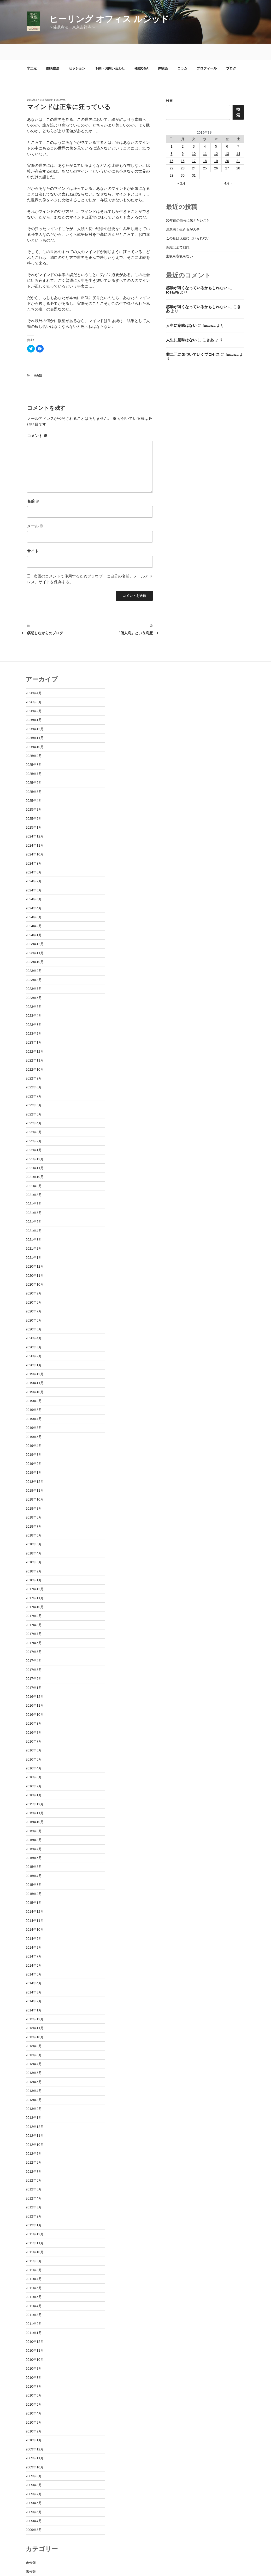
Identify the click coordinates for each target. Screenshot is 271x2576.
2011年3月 (34, 2282)
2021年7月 (34, 1170)
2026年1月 (34, 687)
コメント (37, 403)
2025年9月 (34, 723)
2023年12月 (35, 911)
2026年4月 (34, 660)
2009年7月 (34, 2461)
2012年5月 (34, 2156)
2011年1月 (34, 2300)
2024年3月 (34, 884)
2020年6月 (34, 1287)
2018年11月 (35, 1457)
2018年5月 (34, 1511)
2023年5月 (34, 974)
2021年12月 (35, 1126)
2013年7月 (34, 2031)
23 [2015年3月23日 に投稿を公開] (183, 135)
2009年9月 (34, 2443)
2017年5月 (34, 1619)
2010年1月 (34, 2407)
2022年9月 (34, 1045)
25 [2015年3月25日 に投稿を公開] (205, 135)
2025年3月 (34, 776)
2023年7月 (34, 956)
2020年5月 (34, 1296)
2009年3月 (34, 2497)
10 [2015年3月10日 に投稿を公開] (194, 120)
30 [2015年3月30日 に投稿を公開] (183, 142)
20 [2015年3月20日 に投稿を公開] (227, 128)
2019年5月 (34, 1404)
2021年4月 (34, 1198)
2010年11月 (35, 2317)
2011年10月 (35, 2219)
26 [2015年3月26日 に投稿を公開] (216, 135)
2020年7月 (34, 1278)
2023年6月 (34, 965)
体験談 (163, 35)
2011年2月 (34, 2291)
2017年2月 (34, 1645)
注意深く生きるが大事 (183, 196)
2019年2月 (34, 1430)
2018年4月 (34, 1520)
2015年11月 (35, 1780)
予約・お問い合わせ (110, 35)
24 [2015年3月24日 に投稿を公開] (194, 135)
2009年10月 (35, 2434)
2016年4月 (34, 1735)
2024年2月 (34, 893)
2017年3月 (34, 1637)
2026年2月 (34, 678)
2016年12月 (35, 1663)
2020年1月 (34, 1332)
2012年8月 (34, 2129)
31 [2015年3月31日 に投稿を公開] (194, 142)
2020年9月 (34, 1260)
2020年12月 (35, 1233)
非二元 (32, 35)
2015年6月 (34, 1825)
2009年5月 (34, 2479)
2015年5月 (34, 1834)
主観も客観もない (179, 223)
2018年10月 (35, 1466)
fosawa (60, 66)
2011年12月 (35, 2201)
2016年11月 (35, 1672)
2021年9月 (34, 1153)
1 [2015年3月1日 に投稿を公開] (171, 113)
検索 (169, 67)
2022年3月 (34, 1099)
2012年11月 (35, 2102)
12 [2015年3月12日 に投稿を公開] (216, 120)
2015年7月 (34, 1816)
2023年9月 (34, 938)
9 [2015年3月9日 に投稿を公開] (183, 120)
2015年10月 (35, 1789)
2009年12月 (35, 2416)
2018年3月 (34, 1529)
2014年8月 (34, 1914)
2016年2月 (34, 1753)
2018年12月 (35, 1448)
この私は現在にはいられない (188, 205)
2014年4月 (34, 1950)
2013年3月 (34, 2067)
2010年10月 (35, 2326)
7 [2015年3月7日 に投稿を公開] (238, 113)
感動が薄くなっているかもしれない (196, 255)
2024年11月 (35, 812)
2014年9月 (34, 1905)
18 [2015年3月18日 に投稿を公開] (205, 128)
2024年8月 (34, 839)
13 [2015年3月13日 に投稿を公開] (227, 120)
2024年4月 (34, 875)
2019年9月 (34, 1368)
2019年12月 (35, 1341)
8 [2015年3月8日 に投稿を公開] (171, 120)
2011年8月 (34, 2237)
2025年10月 (35, 714)
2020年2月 (34, 1323)
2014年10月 (35, 1896)
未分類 (38, 342)
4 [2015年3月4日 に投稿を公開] (205, 113)
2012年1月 (34, 2192)
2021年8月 (34, 1162)
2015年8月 (34, 1807)
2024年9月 (34, 830)
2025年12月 (35, 696)
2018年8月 (34, 1484)
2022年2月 (34, 1108)
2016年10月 (35, 1681)
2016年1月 (34, 1762)
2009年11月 (35, 2425)
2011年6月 (34, 2255)
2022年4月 (34, 1090)
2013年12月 (35, 1986)
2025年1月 (34, 794)
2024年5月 (34, 866)
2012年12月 (35, 2094)
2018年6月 (34, 1502)
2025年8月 (34, 732)
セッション (77, 35)
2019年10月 (35, 1359)
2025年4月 (34, 767)
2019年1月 (34, 1439)
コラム (182, 35)
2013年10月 (35, 2004)
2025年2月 (34, 785)
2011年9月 (34, 2228)
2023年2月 (34, 1000)
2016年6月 (34, 1717)
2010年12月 (35, 2308)
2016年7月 (34, 1708)
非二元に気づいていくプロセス (193, 321)
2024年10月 (35, 821)
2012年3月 (34, 2174)
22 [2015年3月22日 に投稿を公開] (171, 135)
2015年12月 (35, 1771)
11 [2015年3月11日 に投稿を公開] (205, 120)
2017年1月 (34, 1655)
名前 (33, 468)
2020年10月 (35, 1251)
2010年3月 (34, 2389)
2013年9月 (34, 2013)
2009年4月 (34, 2488)
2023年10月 (35, 929)
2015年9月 (34, 1798)
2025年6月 (34, 749)
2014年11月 (35, 1887)
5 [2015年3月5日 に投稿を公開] (216, 113)
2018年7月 (34, 1493)
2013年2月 (34, 2076)
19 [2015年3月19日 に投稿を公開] (216, 128)
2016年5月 (34, 1726)
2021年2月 (34, 1215)
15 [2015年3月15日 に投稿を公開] (171, 128)
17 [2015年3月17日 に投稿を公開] (194, 128)
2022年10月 (35, 1036)
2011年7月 (34, 2246)
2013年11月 (35, 1995)
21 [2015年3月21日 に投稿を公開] (238, 128)
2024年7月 (34, 848)
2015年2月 (34, 1861)
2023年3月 (34, 991)
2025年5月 (34, 759)
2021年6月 (34, 1180)
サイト (33, 518)
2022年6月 (34, 1072)
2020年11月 (35, 1242)
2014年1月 (34, 1977)
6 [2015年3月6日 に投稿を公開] (227, 113)
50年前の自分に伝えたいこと (188, 187)
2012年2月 (34, 2183)
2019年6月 (34, 1395)
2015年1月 (34, 1869)
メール (35, 493)
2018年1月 (34, 1547)
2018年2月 (34, 1538)
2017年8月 (34, 1592)
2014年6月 (34, 1932)
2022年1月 (34, 1117)
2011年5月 (34, 2264)
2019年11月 (35, 1350)
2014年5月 (34, 1941)
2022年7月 (34, 1063)
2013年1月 (34, 2084)
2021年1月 (34, 1224)
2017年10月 (35, 1574)
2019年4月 (34, 1413)
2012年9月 (34, 2120)
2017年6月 (34, 1610)
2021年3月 (34, 1206)
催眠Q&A (141, 35)
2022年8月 (34, 1054)
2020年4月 (34, 1305)
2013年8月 (34, 2022)
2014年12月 (35, 1878)
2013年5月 (34, 2049)
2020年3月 (34, 1314)
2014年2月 (34, 1968)
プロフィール (207, 35)
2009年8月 (34, 2452)
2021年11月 (35, 1135)
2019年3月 (34, 1421)
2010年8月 (34, 2344)
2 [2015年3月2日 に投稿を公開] (183, 113)
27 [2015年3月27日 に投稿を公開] (227, 135)
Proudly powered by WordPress (49, 2565)
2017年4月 (34, 1627)
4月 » (228, 150)
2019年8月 (34, 1377)
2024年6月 (34, 857)
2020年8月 (34, 1269)
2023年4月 (34, 982)
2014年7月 (34, 1923)
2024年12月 (35, 803)
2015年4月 (34, 1843)
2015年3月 (34, 1852)
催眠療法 (52, 35)
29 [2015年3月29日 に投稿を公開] (171, 142)
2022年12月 (35, 1018)
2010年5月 (34, 2371)
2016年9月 (34, 1690)
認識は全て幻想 (177, 214)
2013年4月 (34, 2058)
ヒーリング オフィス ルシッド (109, 19)
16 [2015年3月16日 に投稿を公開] (183, 128)
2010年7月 (34, 2353)
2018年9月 (34, 1475)
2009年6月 (34, 2470)
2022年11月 (35, 1027)
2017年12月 (35, 1556)
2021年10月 (35, 1144)
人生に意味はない (181, 292)
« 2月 (181, 150)
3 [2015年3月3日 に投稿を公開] (194, 113)
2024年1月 (34, 902)
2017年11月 (35, 1565)
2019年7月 (34, 1386)
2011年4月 (34, 2273)
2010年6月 (34, 2362)
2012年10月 (35, 2112)
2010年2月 (34, 2398)
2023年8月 (34, 947)
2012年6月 (34, 2147)
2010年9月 (34, 2335)
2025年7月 (34, 741)
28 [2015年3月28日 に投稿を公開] (238, 135)
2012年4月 (34, 2165)
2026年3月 (34, 669)
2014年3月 (34, 1959)
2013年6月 (34, 2040)
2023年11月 (35, 920)
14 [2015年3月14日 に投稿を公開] (238, 120)
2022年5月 (34, 1081)
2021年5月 (34, 1188)
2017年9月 (34, 1583)
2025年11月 (35, 705)
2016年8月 (34, 1699)
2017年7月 (34, 1601)
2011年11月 (35, 2210)
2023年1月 (34, 1009)
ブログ (231, 35)
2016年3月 (34, 1744)
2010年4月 (34, 2380)
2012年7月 (34, 2138)
